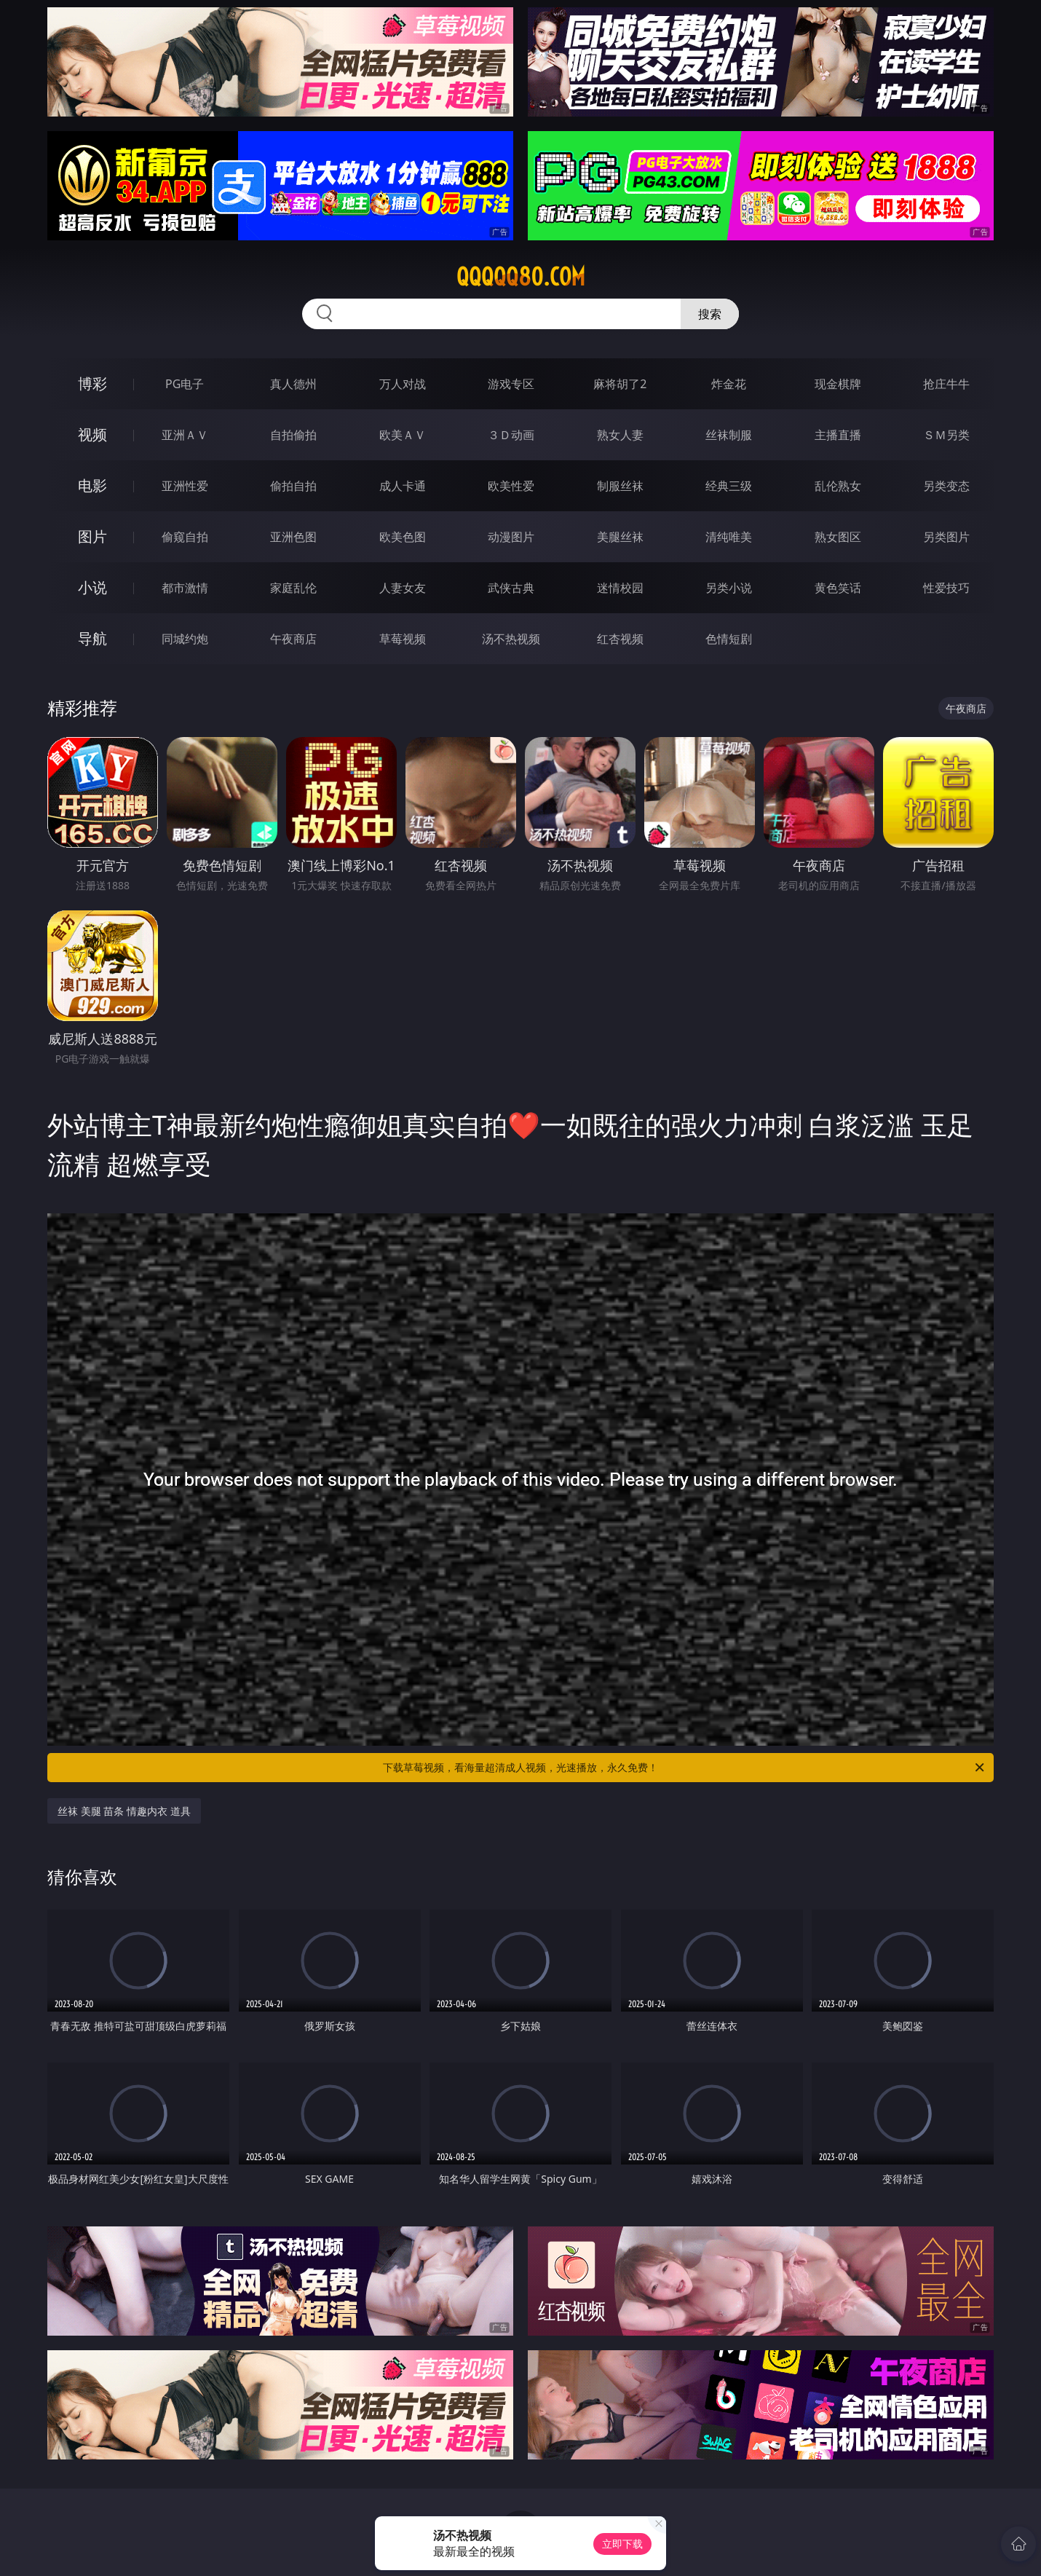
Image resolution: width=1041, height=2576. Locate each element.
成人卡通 (402, 486)
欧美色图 (402, 537)
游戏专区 (511, 384)
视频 (92, 434)
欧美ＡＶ (402, 435)
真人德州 (293, 384)
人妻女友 (402, 588)
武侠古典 (511, 588)
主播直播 (838, 435)
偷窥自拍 (185, 537)
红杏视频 (620, 639)
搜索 (709, 314)
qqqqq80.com (520, 276)
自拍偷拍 (293, 435)
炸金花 (728, 384)
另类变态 (946, 486)
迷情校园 (620, 588)
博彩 (92, 383)
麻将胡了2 (619, 384)
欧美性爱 (511, 486)
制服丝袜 (620, 486)
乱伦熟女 (838, 486)
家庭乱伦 (293, 588)
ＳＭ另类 (946, 435)
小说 (92, 587)
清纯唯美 (728, 537)
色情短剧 (728, 639)
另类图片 (946, 537)
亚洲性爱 (185, 486)
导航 (92, 638)
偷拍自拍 (293, 486)
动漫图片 (511, 537)
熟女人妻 (620, 435)
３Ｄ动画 (511, 435)
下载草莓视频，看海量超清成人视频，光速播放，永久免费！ (684, 1767)
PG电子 (184, 384)
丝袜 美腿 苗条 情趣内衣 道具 (124, 1811)
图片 (92, 536)
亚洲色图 (293, 537)
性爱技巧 (946, 588)
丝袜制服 (728, 435)
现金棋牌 (838, 384)
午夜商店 (293, 639)
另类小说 (728, 588)
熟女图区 (838, 537)
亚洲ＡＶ (185, 435)
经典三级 (728, 486)
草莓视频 (402, 639)
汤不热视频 (511, 639)
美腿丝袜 (620, 537)
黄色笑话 (838, 588)
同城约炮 (185, 639)
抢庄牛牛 (946, 384)
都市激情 (185, 588)
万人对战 (402, 384)
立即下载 (622, 2544)
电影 (92, 485)
